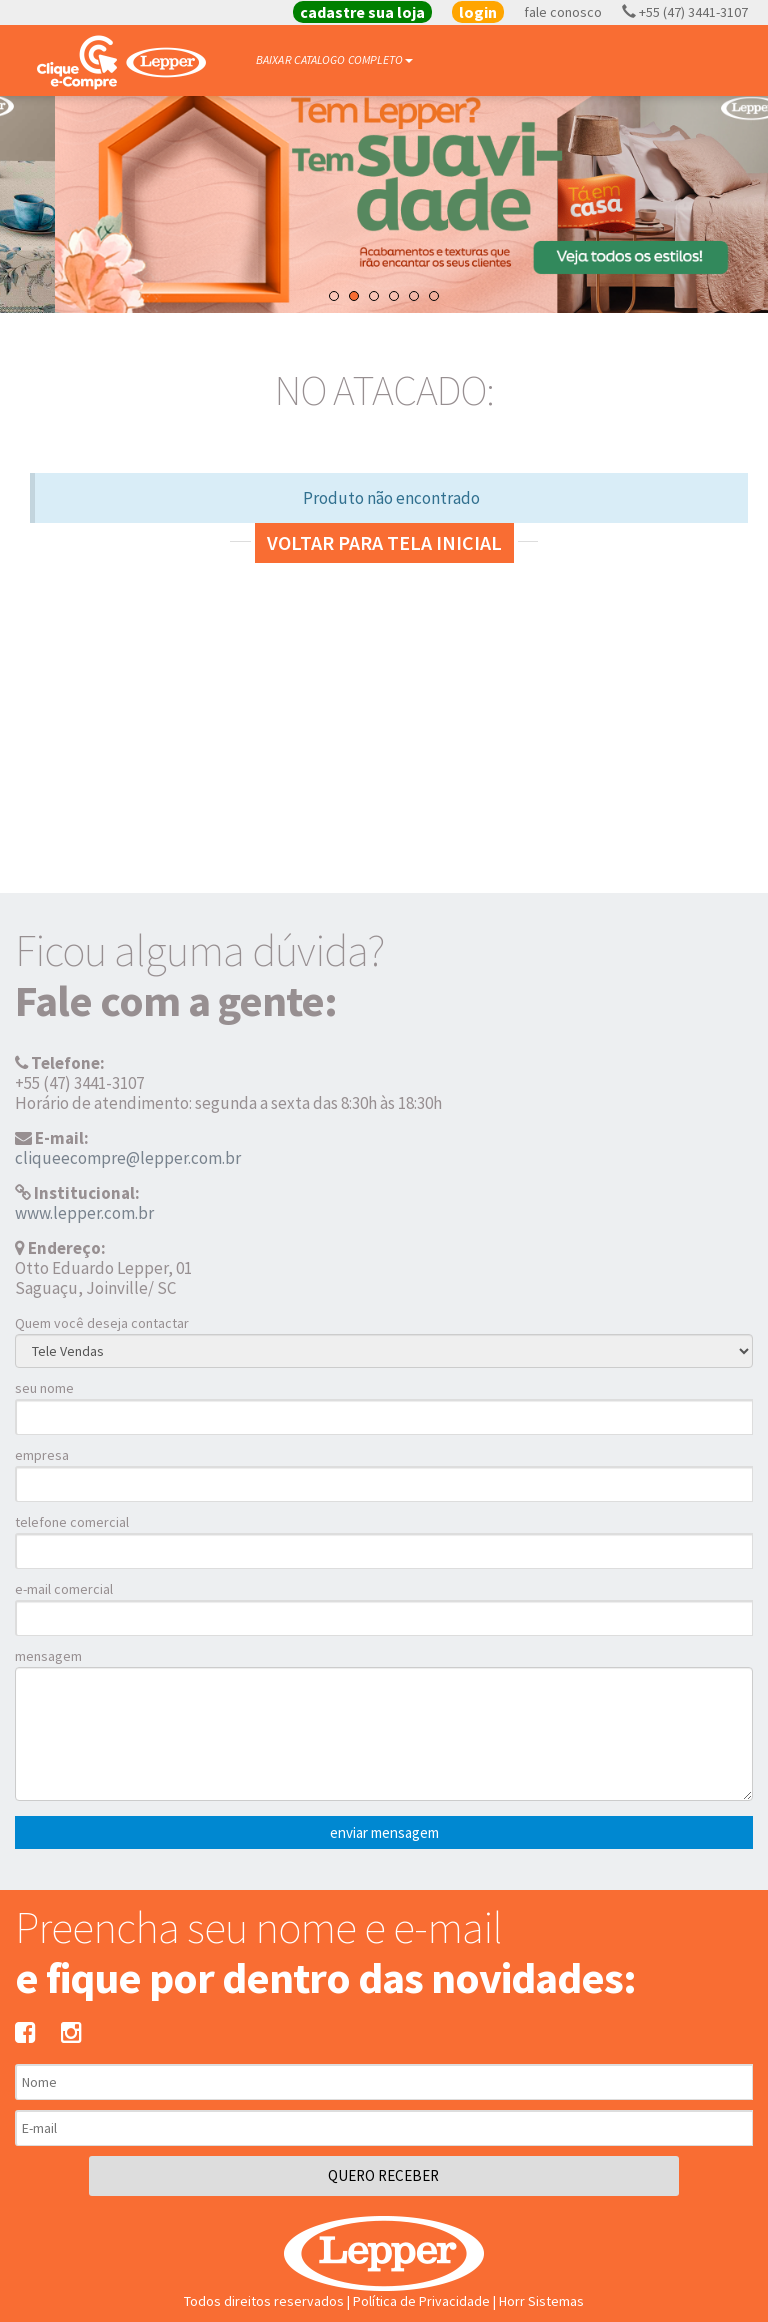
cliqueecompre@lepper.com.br (128, 1158)
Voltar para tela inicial (384, 542)
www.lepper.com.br (84, 1213)
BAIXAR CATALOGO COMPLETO (334, 59)
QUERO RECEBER (383, 2175)
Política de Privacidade (421, 2301)
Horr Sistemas (541, 2301)
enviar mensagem (384, 1832)
